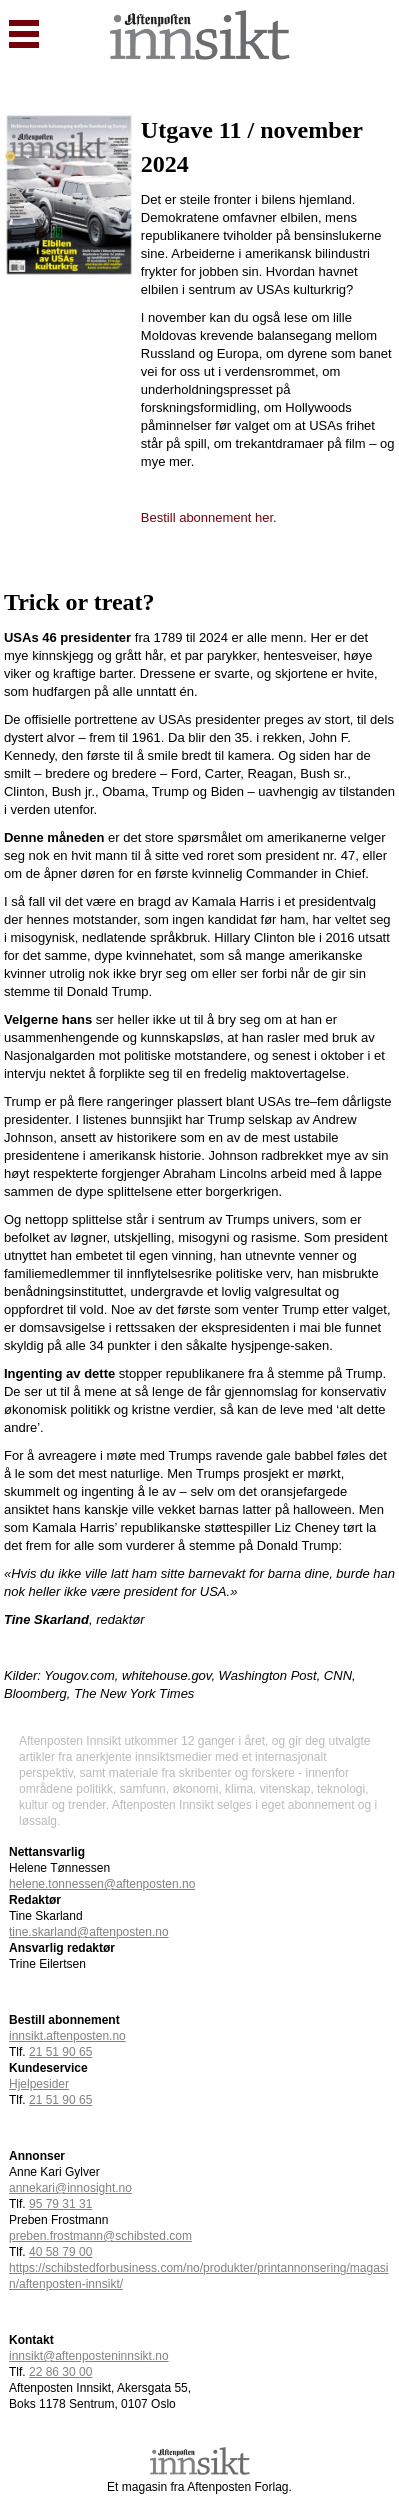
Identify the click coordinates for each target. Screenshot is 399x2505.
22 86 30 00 (60, 2372)
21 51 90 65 (60, 2100)
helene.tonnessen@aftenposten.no (102, 1884)
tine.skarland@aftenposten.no (89, 1932)
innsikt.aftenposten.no (67, 2036)
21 (60, 2052)
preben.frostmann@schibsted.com (100, 2236)
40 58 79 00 (60, 2252)
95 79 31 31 (60, 2204)
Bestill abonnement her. (209, 517)
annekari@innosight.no (70, 2188)
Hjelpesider (39, 2084)
